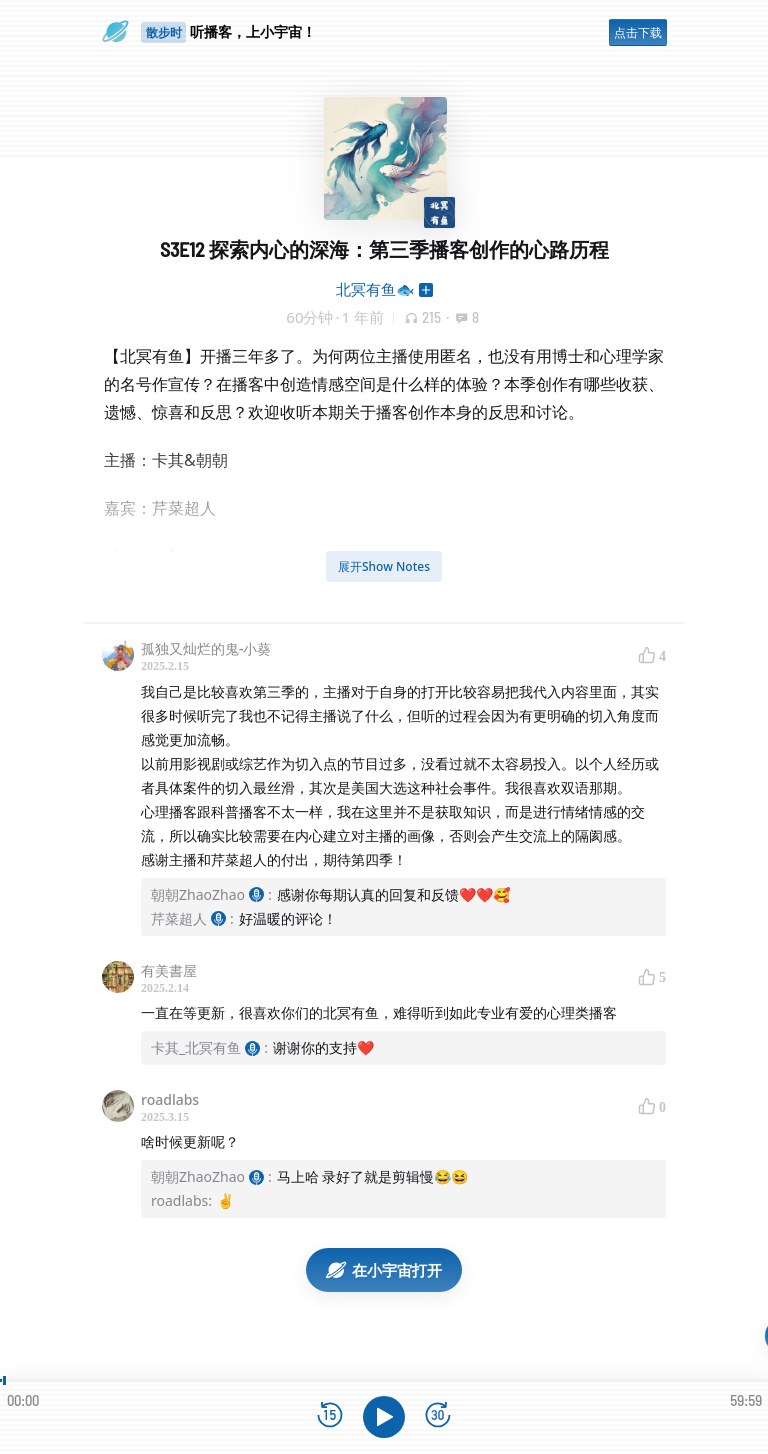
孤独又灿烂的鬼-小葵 (206, 648)
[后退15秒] (330, 1416)
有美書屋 (169, 970)
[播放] (384, 1417)
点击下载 (638, 32)
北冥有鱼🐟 (375, 289)
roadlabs (170, 1099)
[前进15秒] (438, 1416)
